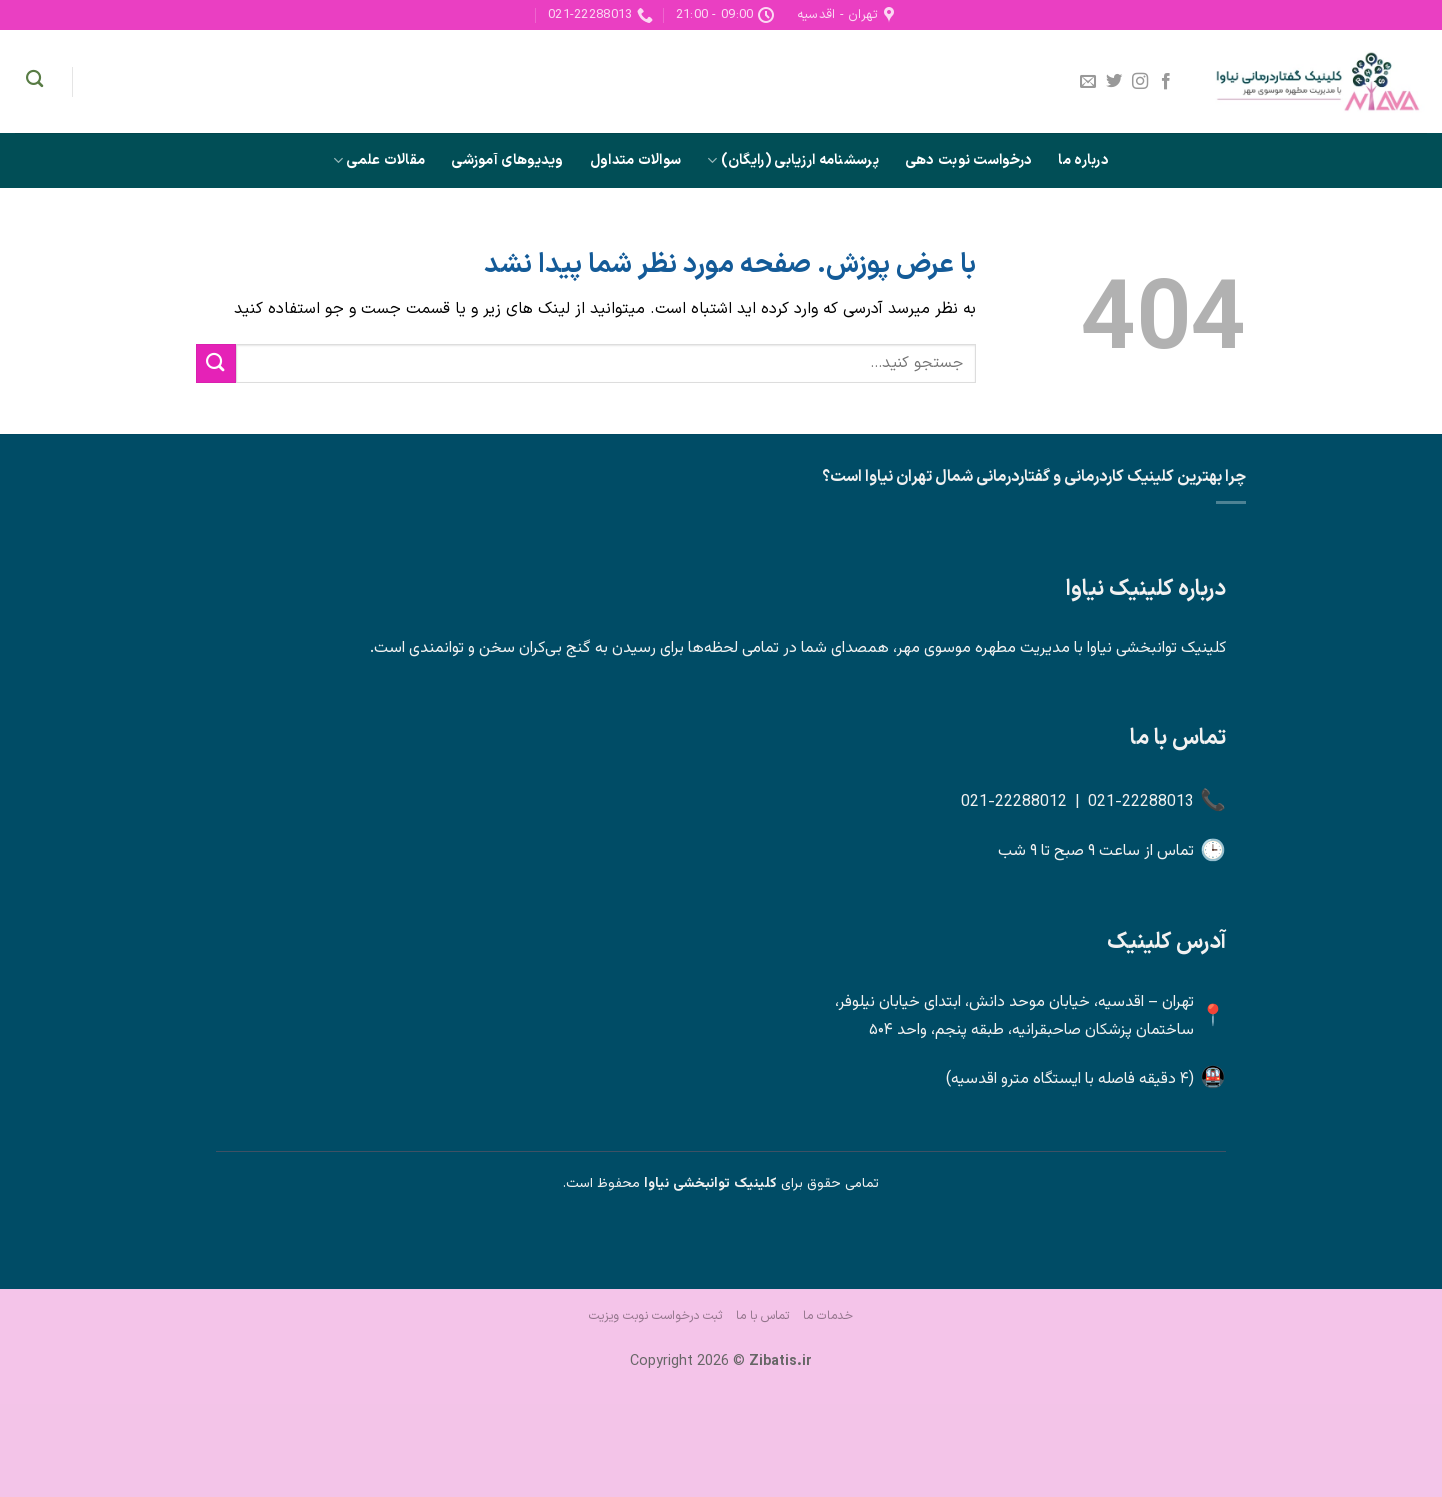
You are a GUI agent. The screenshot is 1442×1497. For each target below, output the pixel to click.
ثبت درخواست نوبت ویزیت (655, 1316)
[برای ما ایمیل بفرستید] (1088, 82)
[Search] (34, 79)
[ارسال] (216, 363)
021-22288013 (1141, 802)
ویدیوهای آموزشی (507, 160)
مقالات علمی (379, 160)
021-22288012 (1014, 802)
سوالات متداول (635, 160)
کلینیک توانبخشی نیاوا (710, 1184)
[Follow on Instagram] (1140, 82)
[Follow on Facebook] (1166, 82)
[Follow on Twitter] (1114, 82)
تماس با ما (762, 1316)
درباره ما (1083, 160)
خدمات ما (828, 1316)
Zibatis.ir (780, 1361)
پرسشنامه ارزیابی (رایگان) (793, 160)
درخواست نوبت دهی (969, 160)
